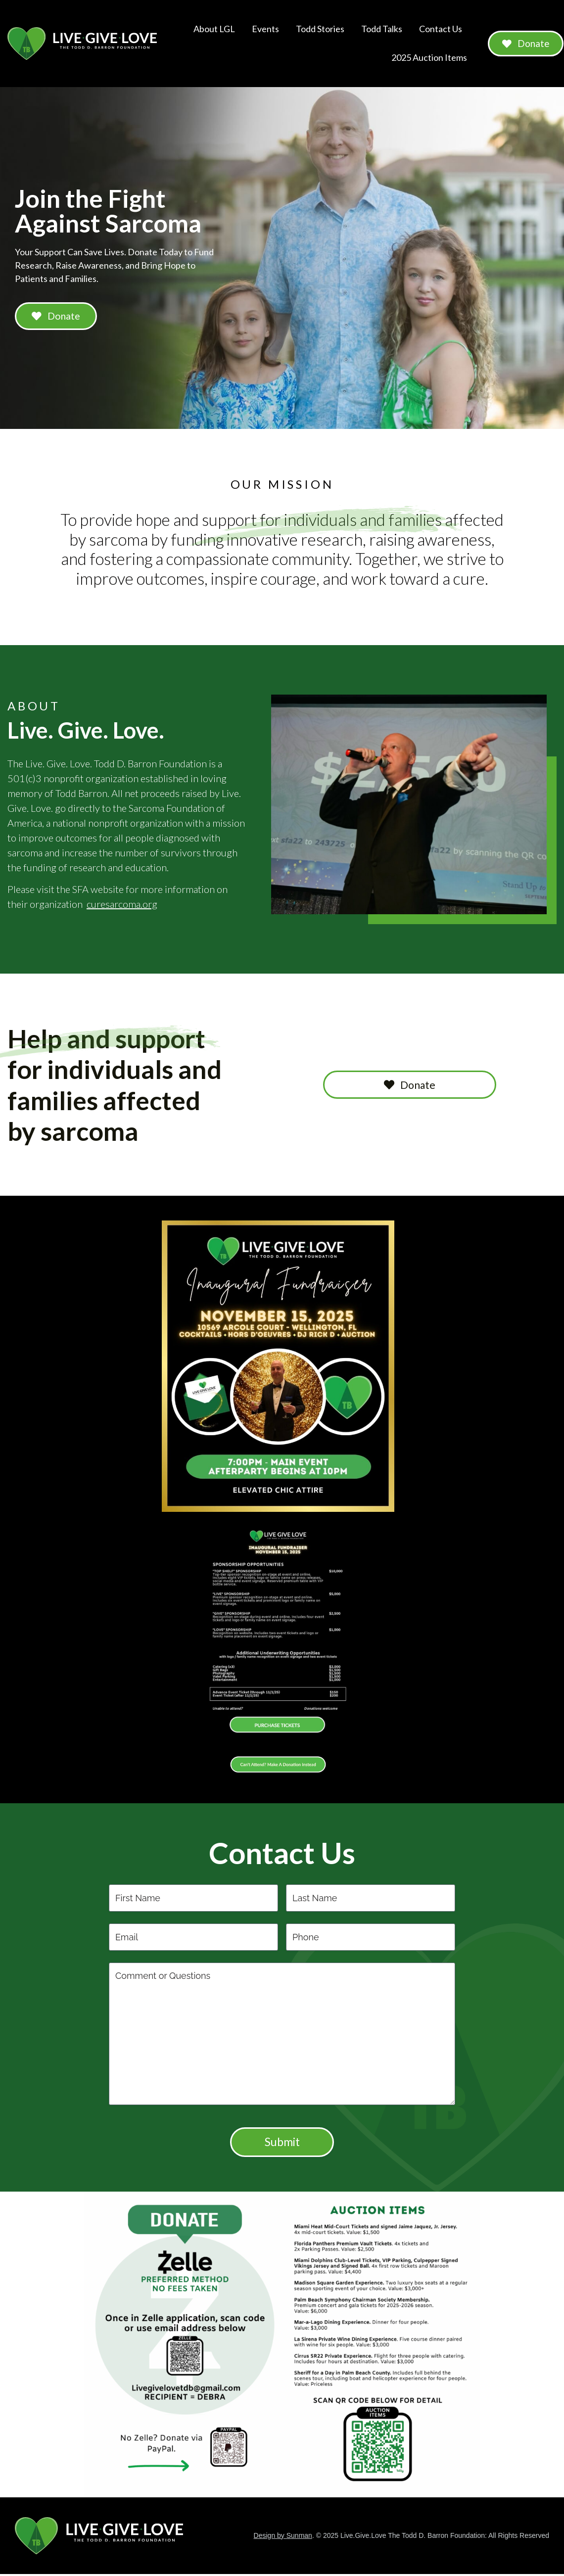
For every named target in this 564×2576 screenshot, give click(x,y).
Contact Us (436, 28)
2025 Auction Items (425, 57)
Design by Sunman (283, 2540)
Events (261, 28)
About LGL (210, 28)
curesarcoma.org (122, 905)
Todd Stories (315, 28)
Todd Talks (377, 28)
